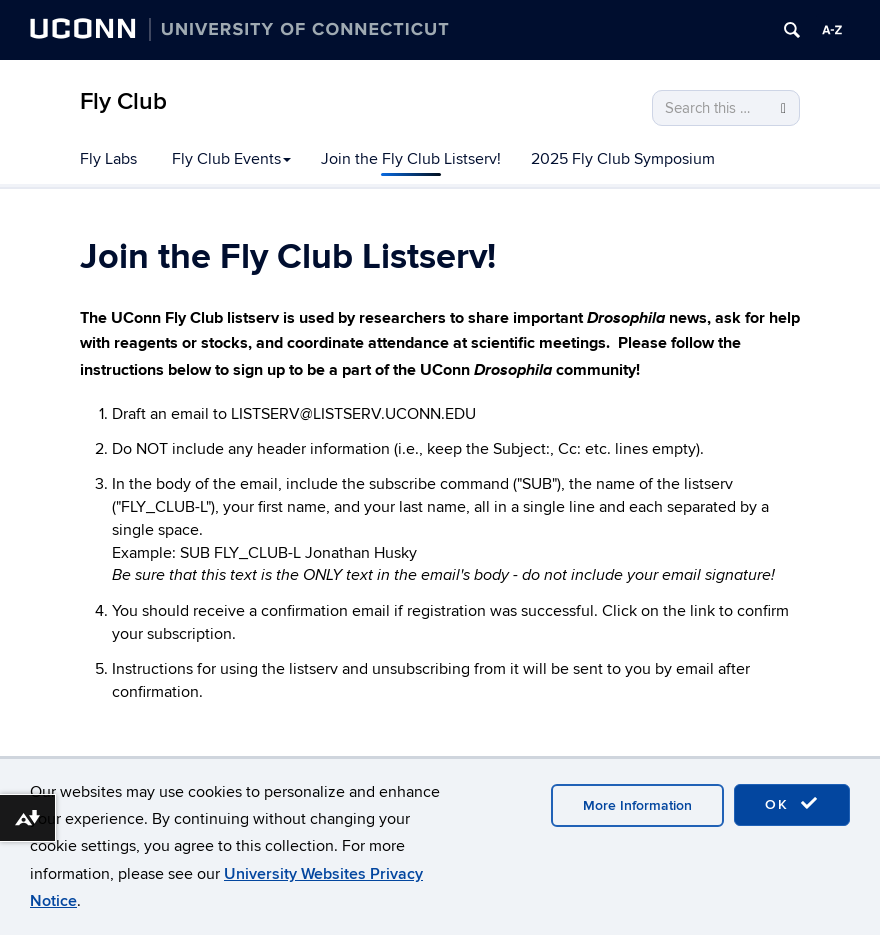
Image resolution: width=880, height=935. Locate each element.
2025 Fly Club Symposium (623, 159)
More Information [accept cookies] (637, 805)
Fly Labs (108, 159)
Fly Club (123, 101)
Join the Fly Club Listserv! (411, 159)
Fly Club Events (231, 159)
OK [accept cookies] (792, 804)
